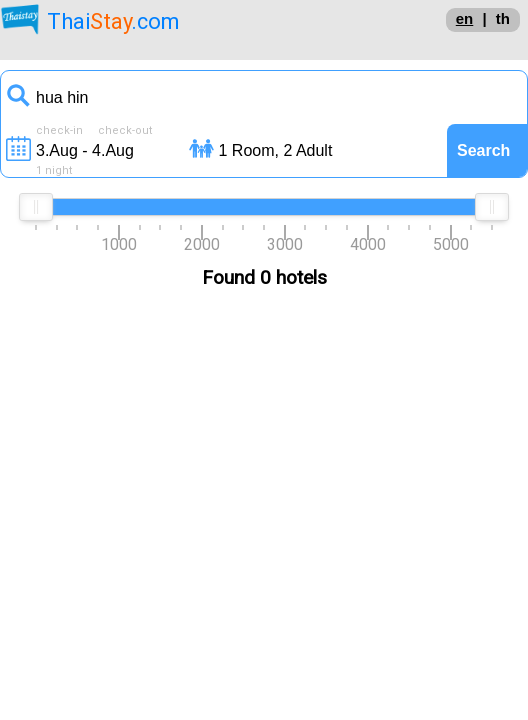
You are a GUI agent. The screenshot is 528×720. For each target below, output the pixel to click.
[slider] (36, 207)
